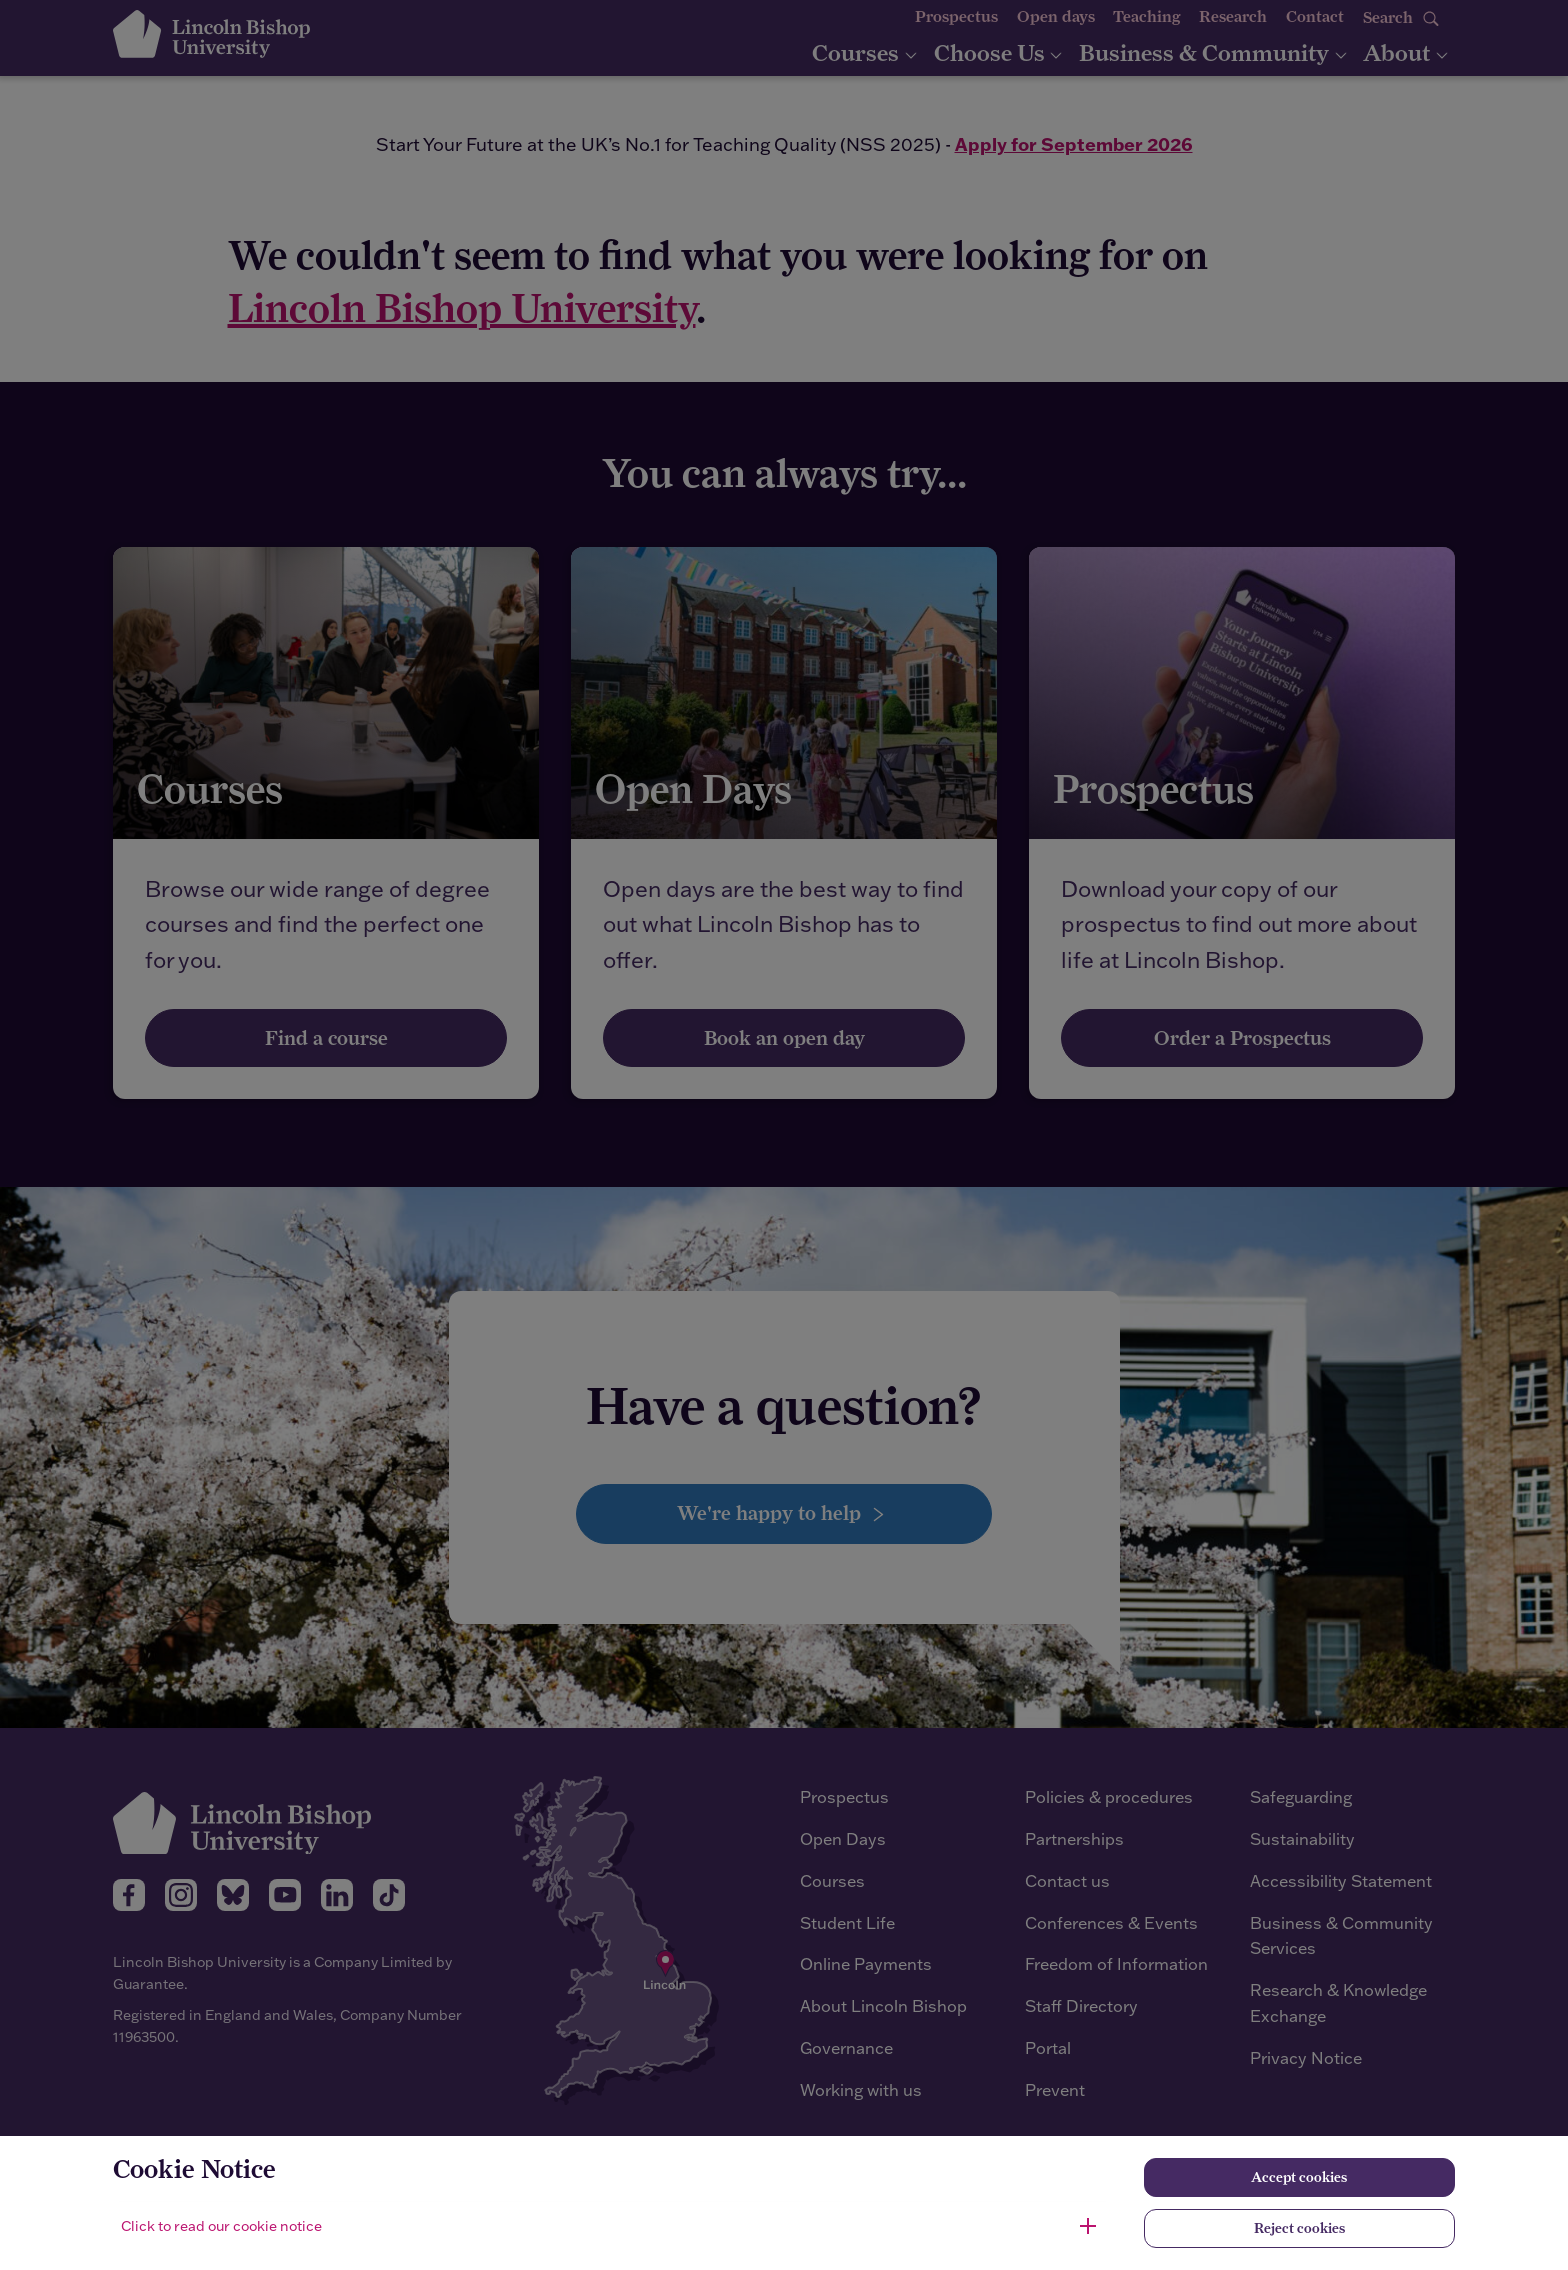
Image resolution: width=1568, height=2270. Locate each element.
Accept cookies (1299, 2177)
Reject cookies (1299, 2228)
